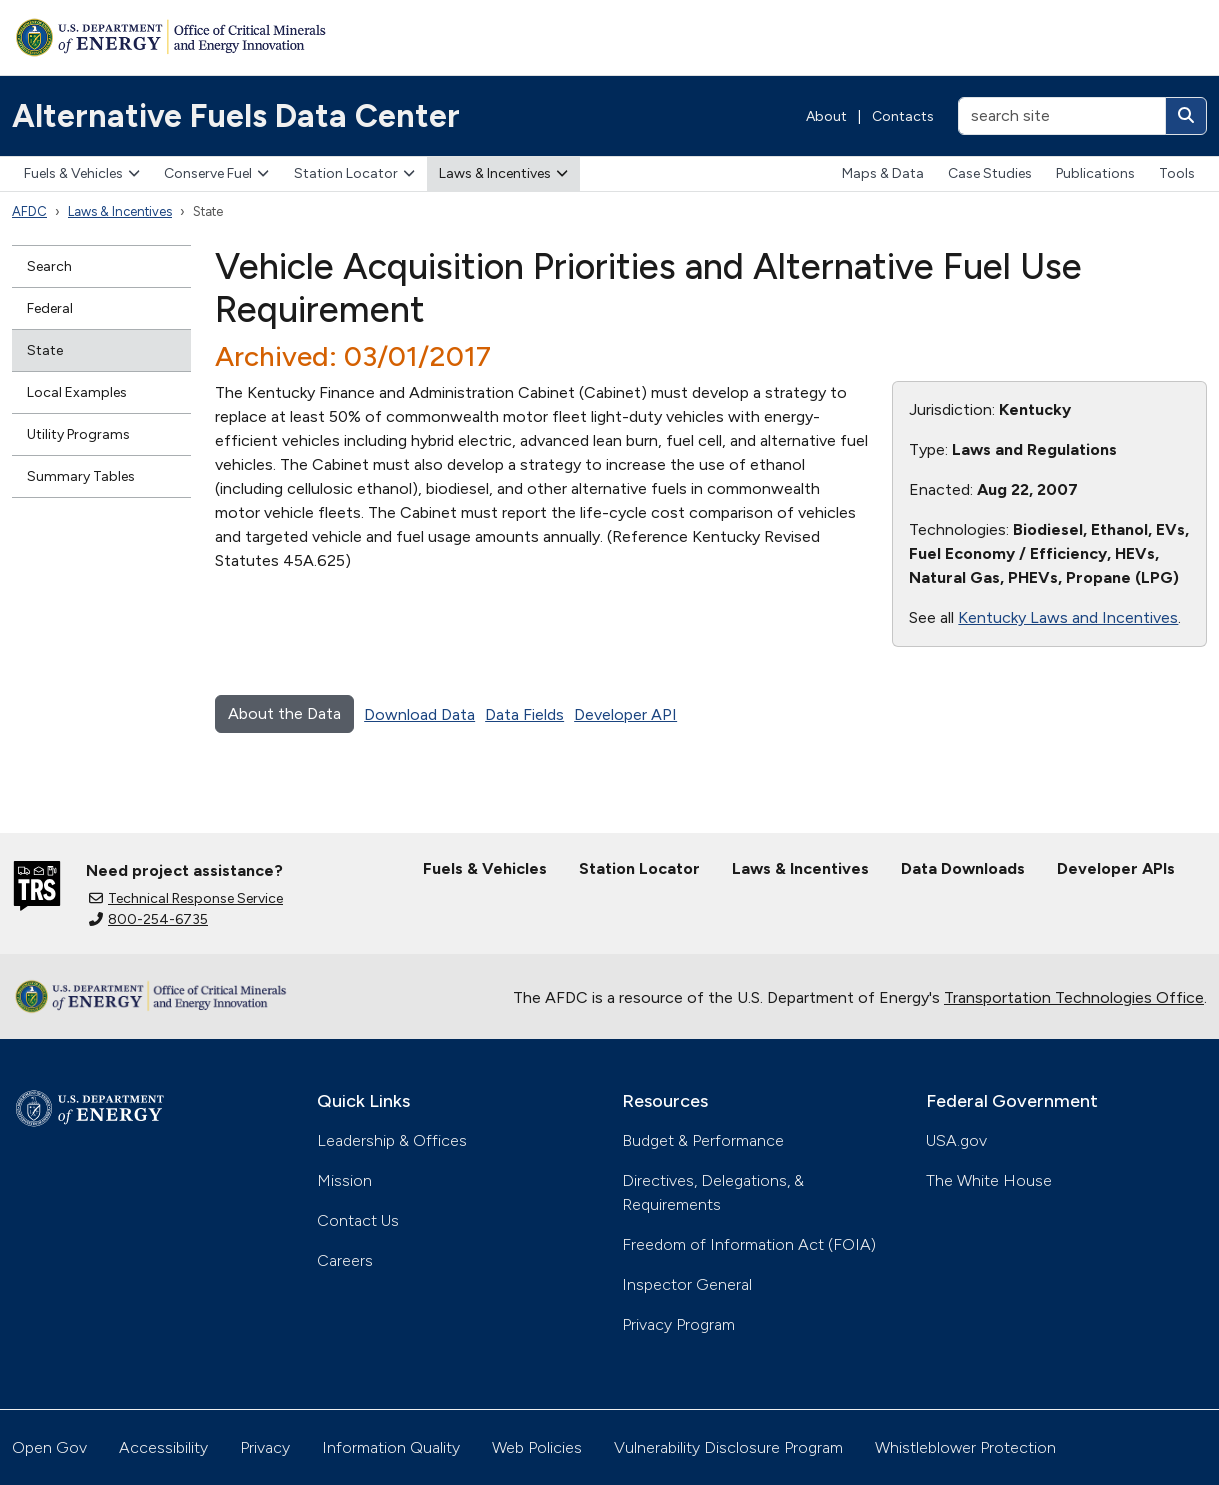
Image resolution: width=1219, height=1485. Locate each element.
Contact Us (358, 1220)
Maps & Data (883, 173)
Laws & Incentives (503, 173)
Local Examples (77, 392)
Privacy (265, 1447)
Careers (345, 1260)
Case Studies (990, 173)
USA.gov (956, 1140)
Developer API (625, 714)
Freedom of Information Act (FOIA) (749, 1244)
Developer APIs (1116, 868)
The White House (989, 1180)
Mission (344, 1180)
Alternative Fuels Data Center (236, 116)
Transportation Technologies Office (1074, 997)
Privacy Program (678, 1324)
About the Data (284, 713)
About (826, 116)
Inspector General (687, 1284)
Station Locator (354, 173)
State (45, 350)
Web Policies (537, 1447)
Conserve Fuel (216, 173)
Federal (50, 308)
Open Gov (49, 1447)
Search (49, 266)
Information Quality (391, 1447)
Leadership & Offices (392, 1140)
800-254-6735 (148, 919)
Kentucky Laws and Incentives (1068, 617)
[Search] (1186, 116)
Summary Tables (81, 476)
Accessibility (163, 1447)
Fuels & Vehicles (82, 173)
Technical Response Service (186, 898)
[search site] (1062, 116)
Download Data (419, 714)
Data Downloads (963, 868)
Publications (1095, 173)
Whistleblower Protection (965, 1447)
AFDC (29, 211)
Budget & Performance (703, 1140)
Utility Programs (78, 434)
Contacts (903, 116)
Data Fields (524, 714)
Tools (1177, 173)
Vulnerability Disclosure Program (728, 1447)
